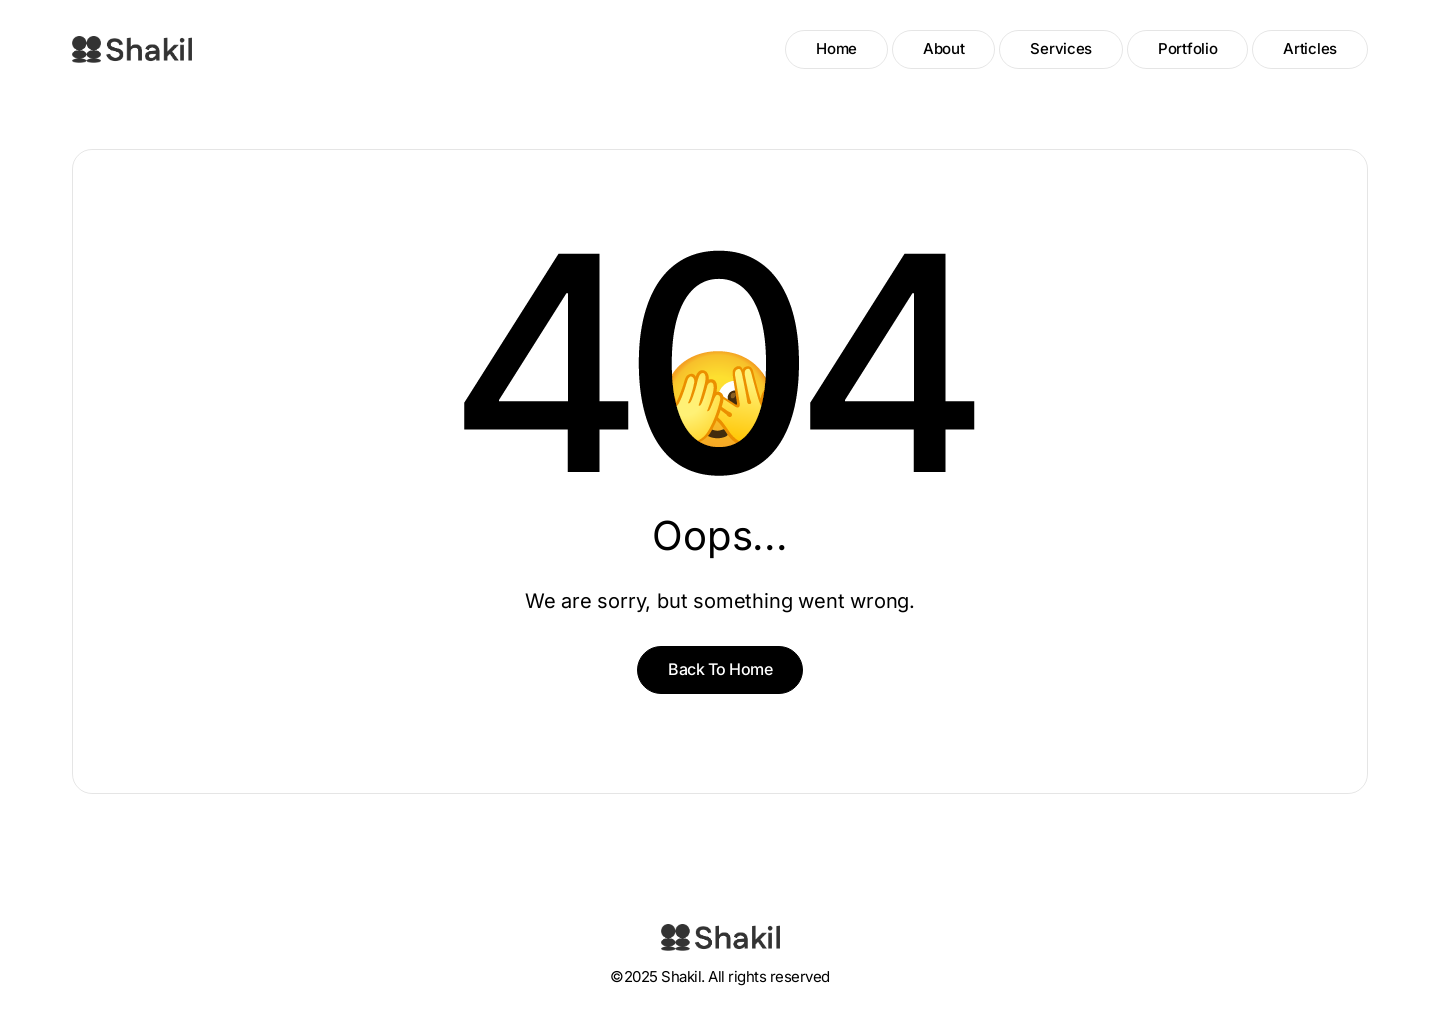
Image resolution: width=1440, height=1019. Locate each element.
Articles (1310, 48)
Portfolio (1187, 48)
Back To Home (720, 669)
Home (836, 48)
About (944, 48)
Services (1061, 48)
